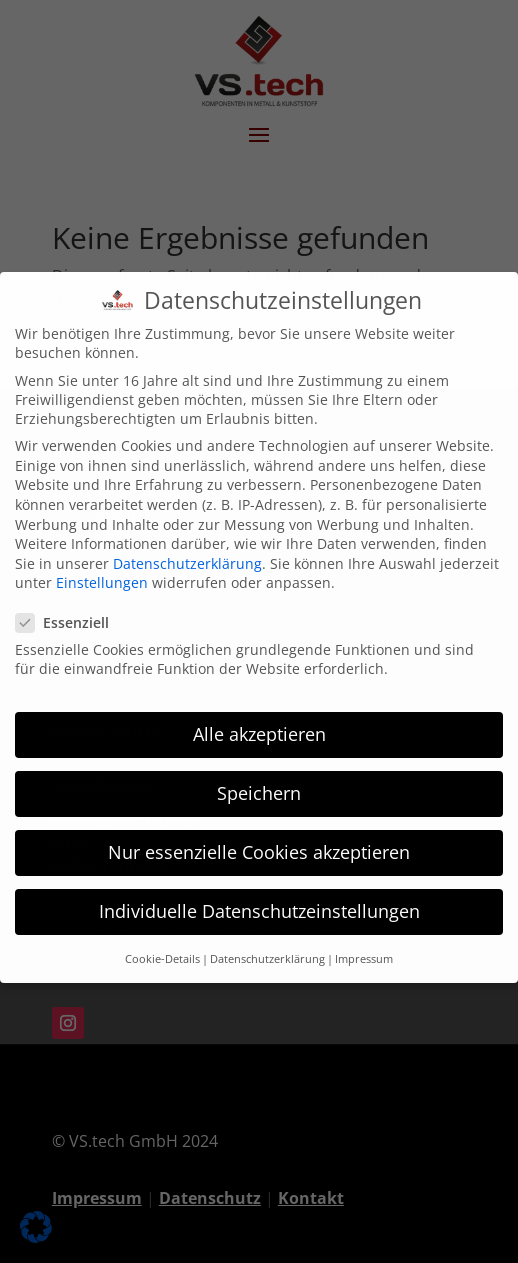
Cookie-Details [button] (162, 942)
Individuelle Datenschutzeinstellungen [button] (259, 895)
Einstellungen (102, 566)
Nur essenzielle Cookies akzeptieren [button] (259, 836)
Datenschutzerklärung (187, 546)
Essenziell (70, 605)
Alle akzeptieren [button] (259, 717)
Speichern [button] (259, 777)
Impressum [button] (364, 942)
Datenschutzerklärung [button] (267, 942)
